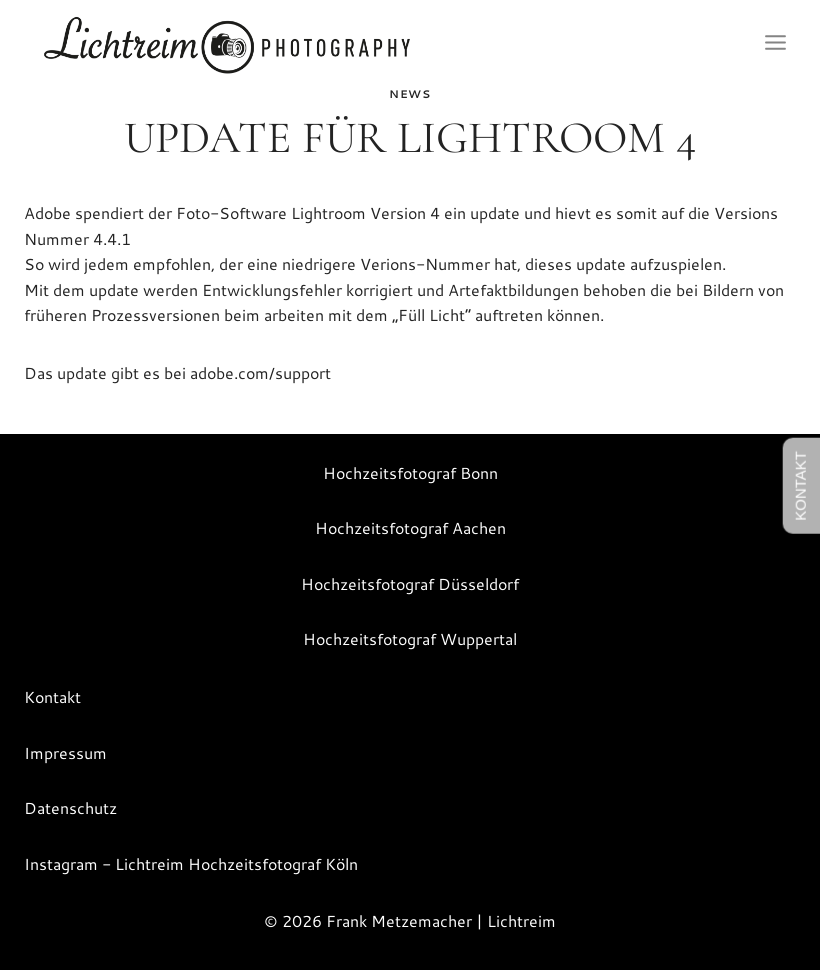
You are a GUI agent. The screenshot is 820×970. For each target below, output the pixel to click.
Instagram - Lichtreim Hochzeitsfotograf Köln (191, 863)
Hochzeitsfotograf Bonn (410, 472)
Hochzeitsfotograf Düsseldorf (410, 583)
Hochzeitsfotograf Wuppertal (410, 638)
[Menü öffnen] (775, 43)
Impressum (65, 752)
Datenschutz (70, 807)
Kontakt (52, 696)
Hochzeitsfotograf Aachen (410, 527)
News (409, 94)
